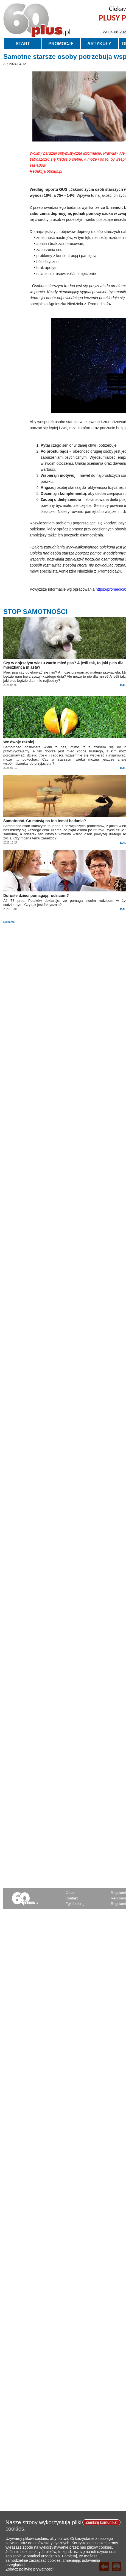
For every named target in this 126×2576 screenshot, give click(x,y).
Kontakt (72, 1898)
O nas (70, 1893)
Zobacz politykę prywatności (29, 2571)
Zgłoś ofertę (75, 1904)
